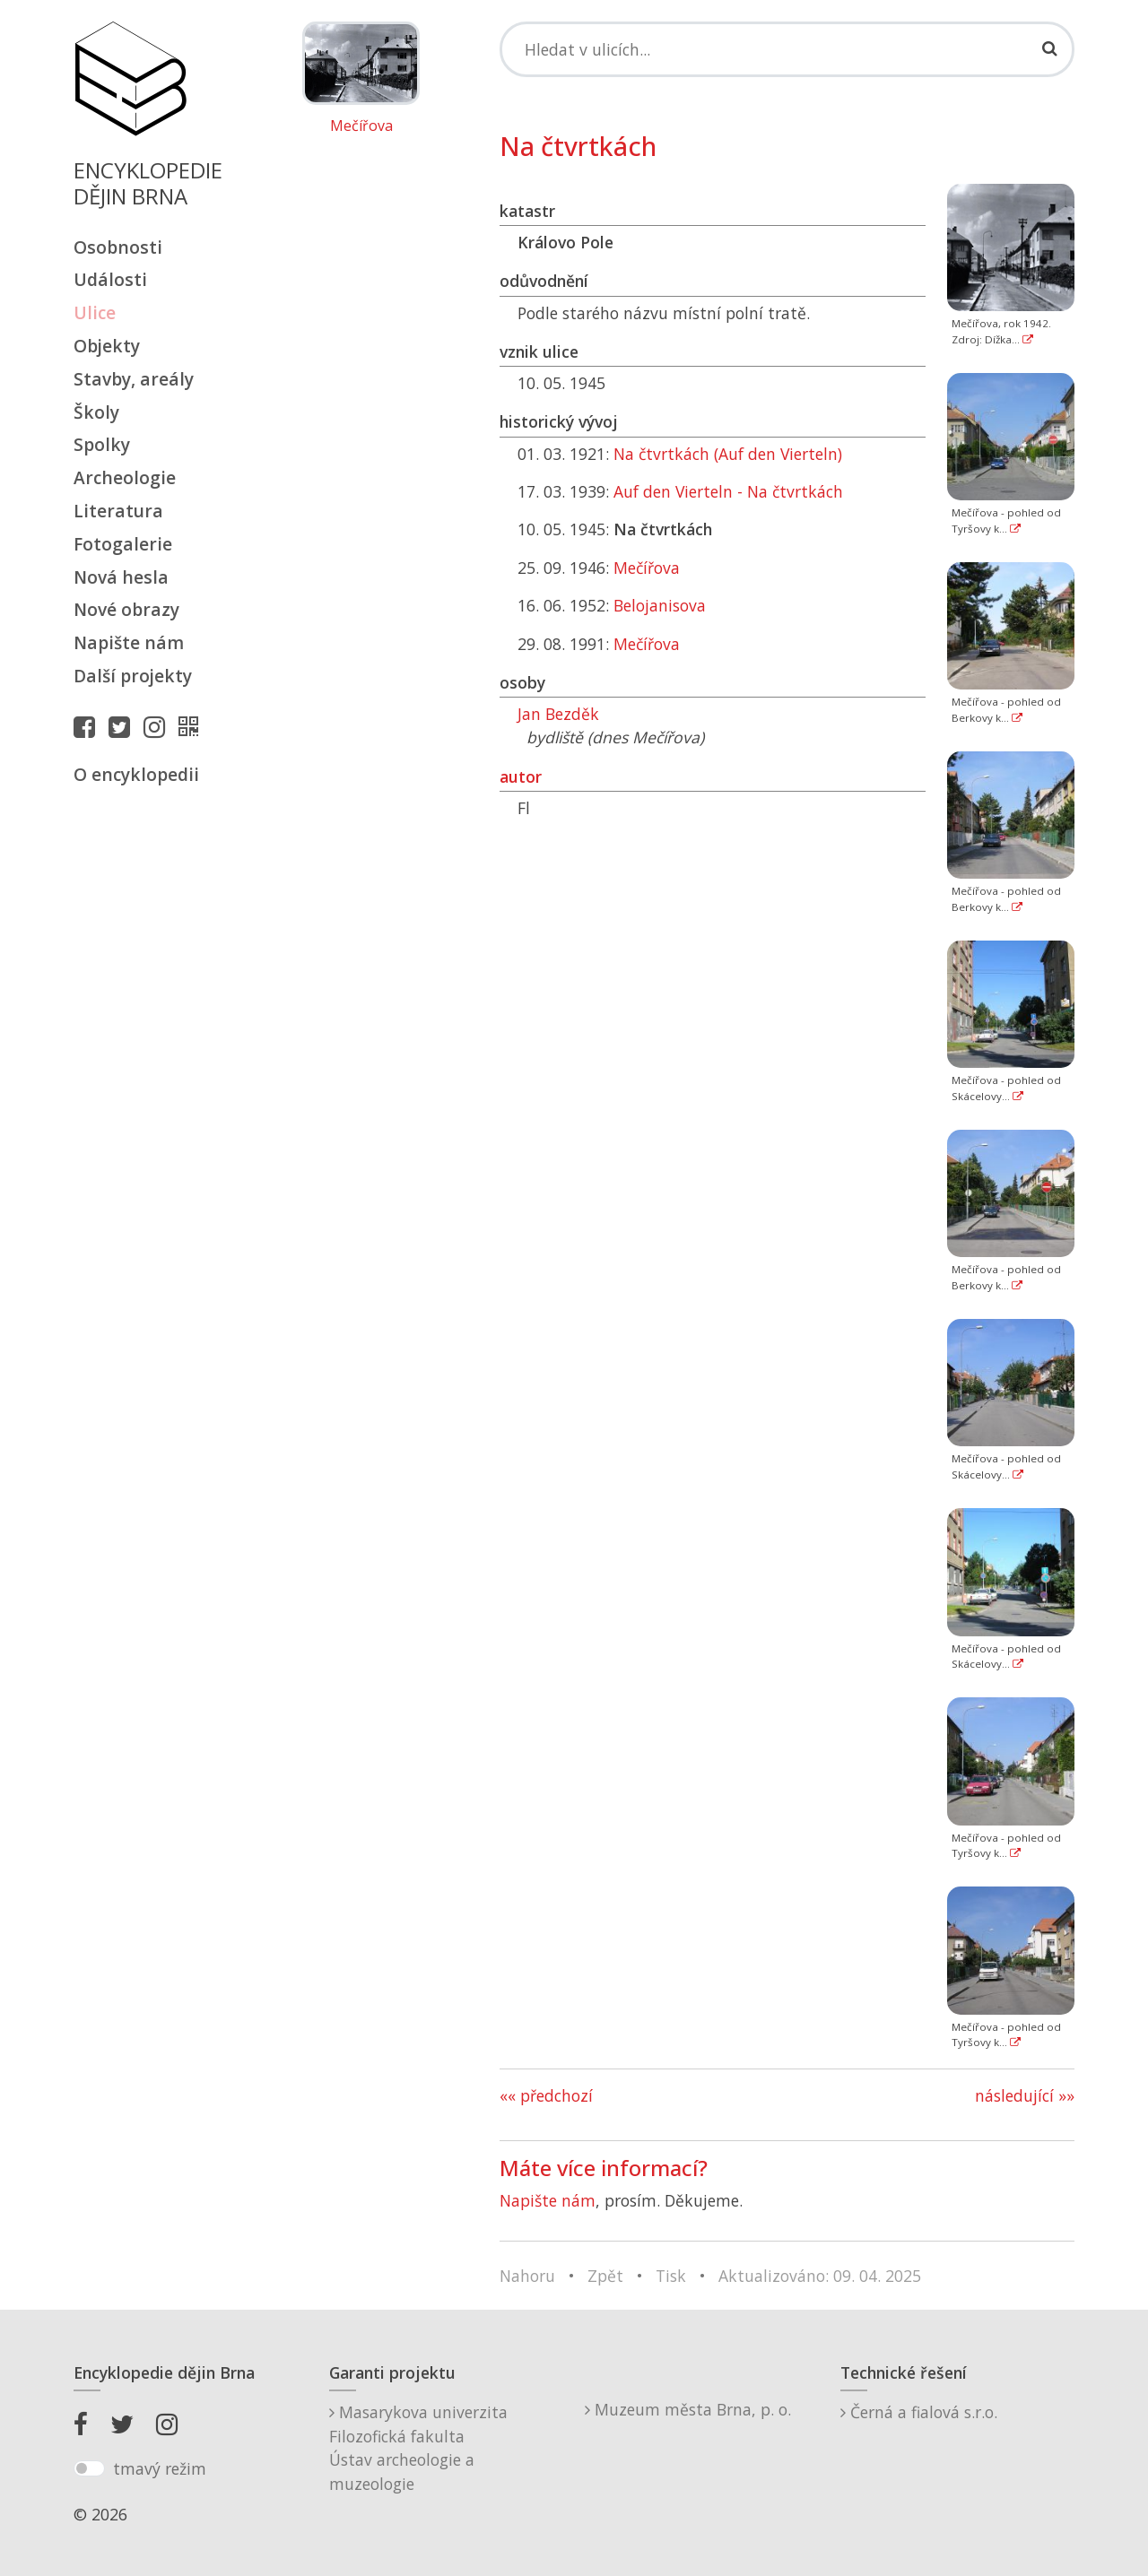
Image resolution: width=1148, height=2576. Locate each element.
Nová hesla (121, 577)
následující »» (1024, 2095)
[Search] (787, 49)
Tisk (671, 2275)
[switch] (89, 2468)
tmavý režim (159, 2468)
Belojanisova (659, 605)
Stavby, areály (134, 379)
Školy (96, 412)
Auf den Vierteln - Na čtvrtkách (728, 491)
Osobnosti (118, 247)
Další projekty (133, 676)
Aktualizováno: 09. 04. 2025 (819, 2275)
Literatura (118, 511)
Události (110, 279)
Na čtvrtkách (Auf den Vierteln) (727, 453)
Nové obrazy (126, 609)
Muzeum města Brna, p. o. (688, 2409)
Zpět (605, 2275)
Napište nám (129, 642)
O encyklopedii (136, 774)
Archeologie (125, 477)
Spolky (102, 444)
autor (521, 776)
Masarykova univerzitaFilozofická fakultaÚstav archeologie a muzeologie (418, 2447)
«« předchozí (546, 2095)
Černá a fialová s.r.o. (918, 2412)
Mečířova (361, 126)
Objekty (107, 346)
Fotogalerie (123, 544)
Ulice (95, 312)
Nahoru (527, 2275)
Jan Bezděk (558, 713)
